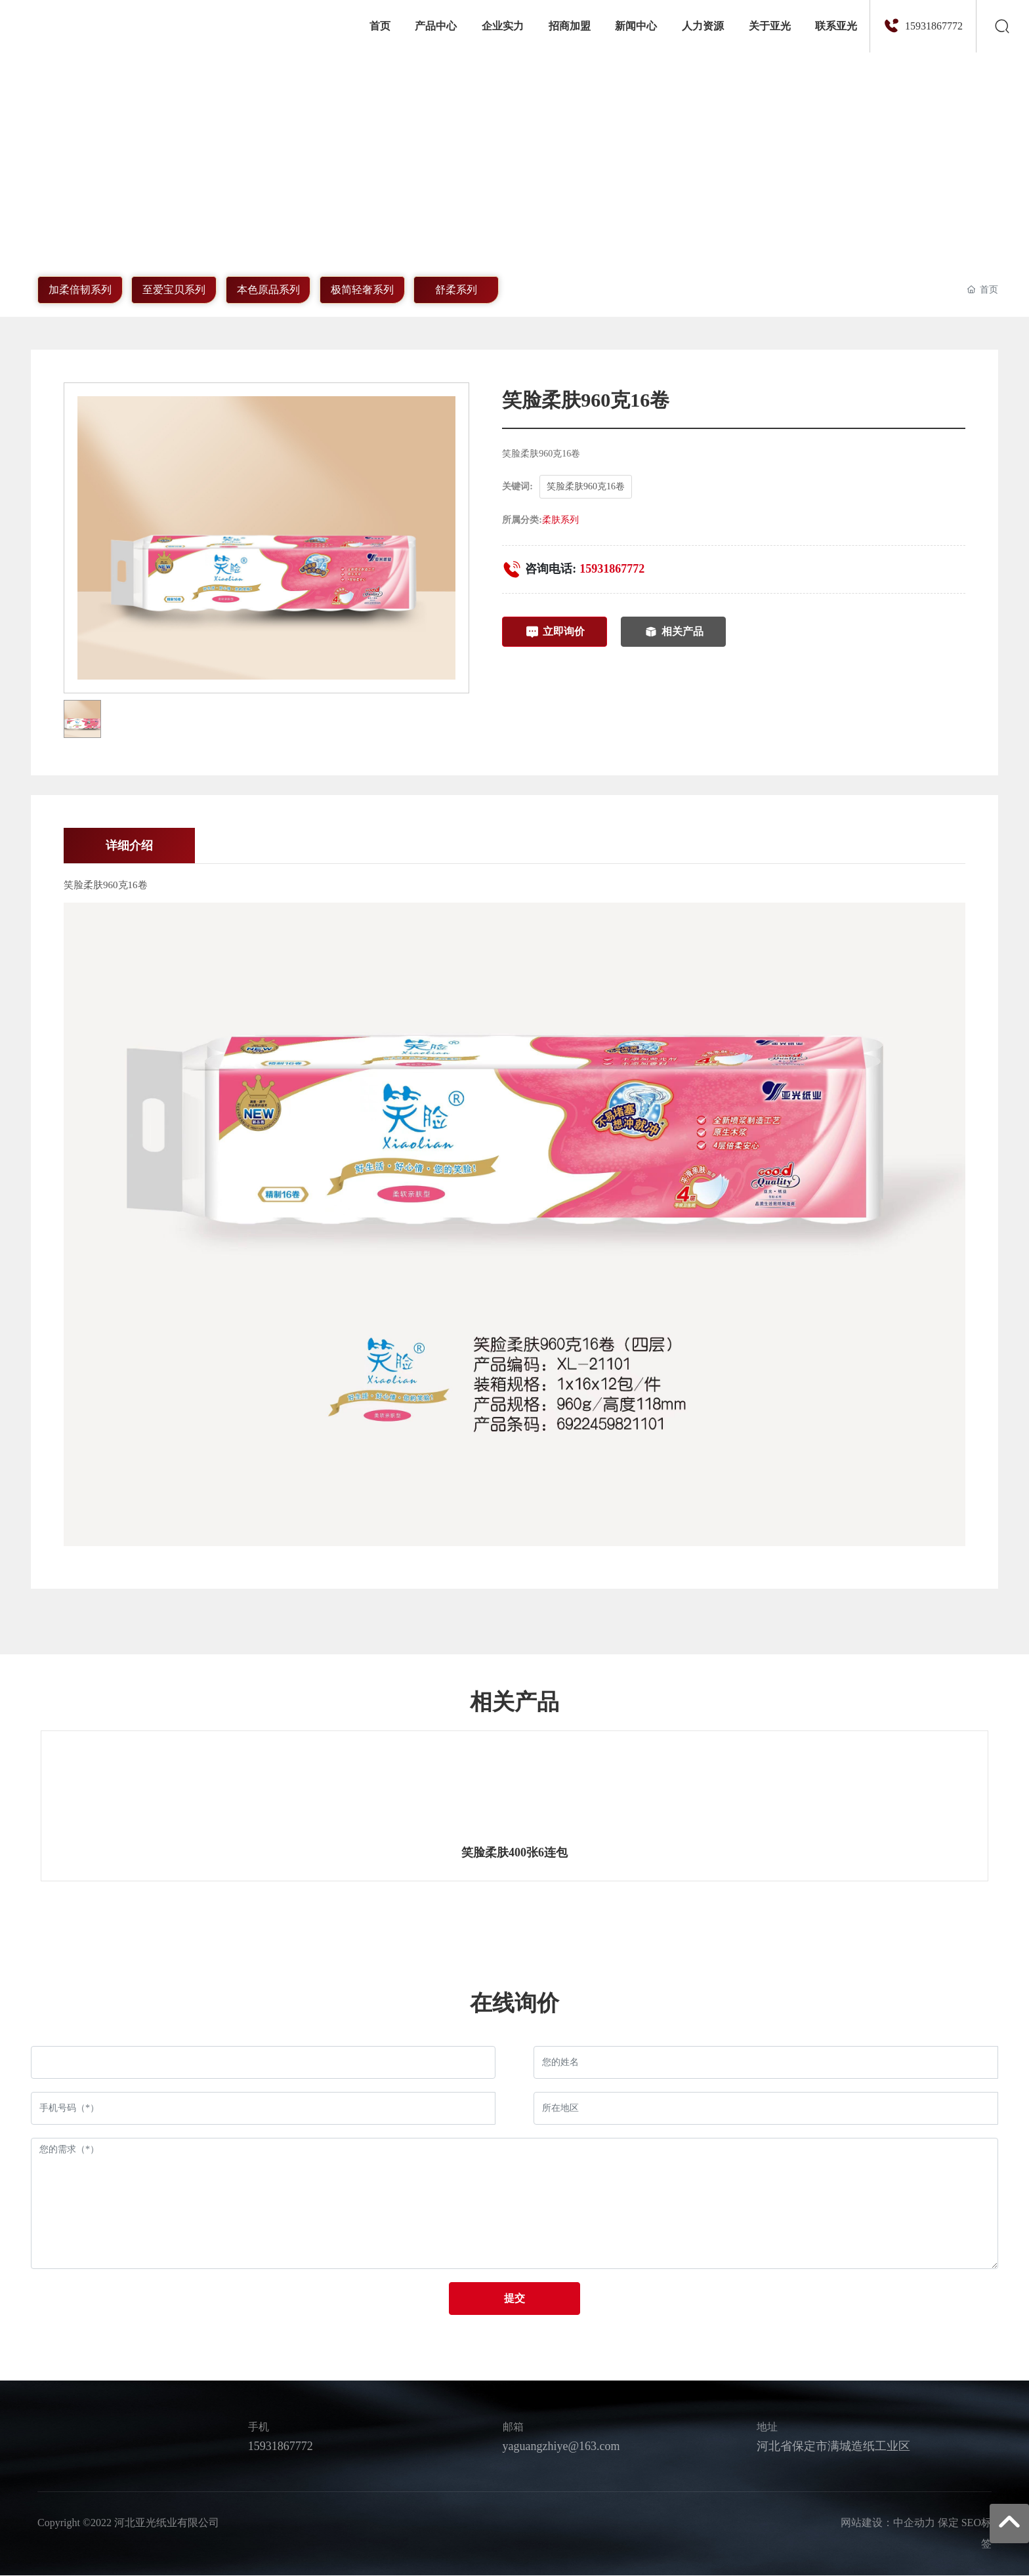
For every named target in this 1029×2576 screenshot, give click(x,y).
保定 (948, 2523)
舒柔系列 (456, 289)
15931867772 (934, 25)
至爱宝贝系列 (173, 289)
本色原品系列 (267, 289)
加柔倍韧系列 (79, 289)
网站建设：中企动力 (888, 2523)
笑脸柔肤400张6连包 (514, 1853)
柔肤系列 (560, 519)
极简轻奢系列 (361, 289)
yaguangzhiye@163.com (561, 2446)
